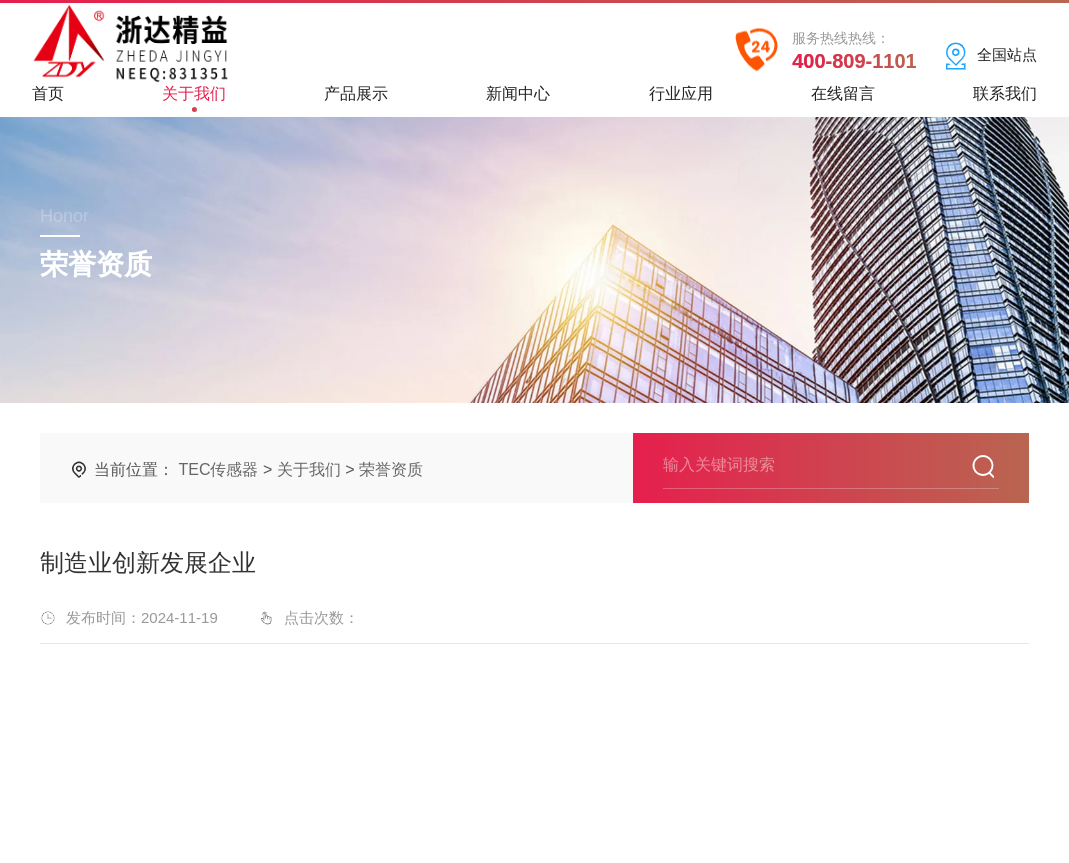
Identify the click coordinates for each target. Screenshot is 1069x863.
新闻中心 (518, 100)
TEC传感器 (218, 469)
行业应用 (681, 100)
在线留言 (843, 100)
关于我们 (194, 98)
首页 (48, 100)
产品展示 (356, 100)
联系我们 (1005, 100)
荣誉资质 (391, 469)
